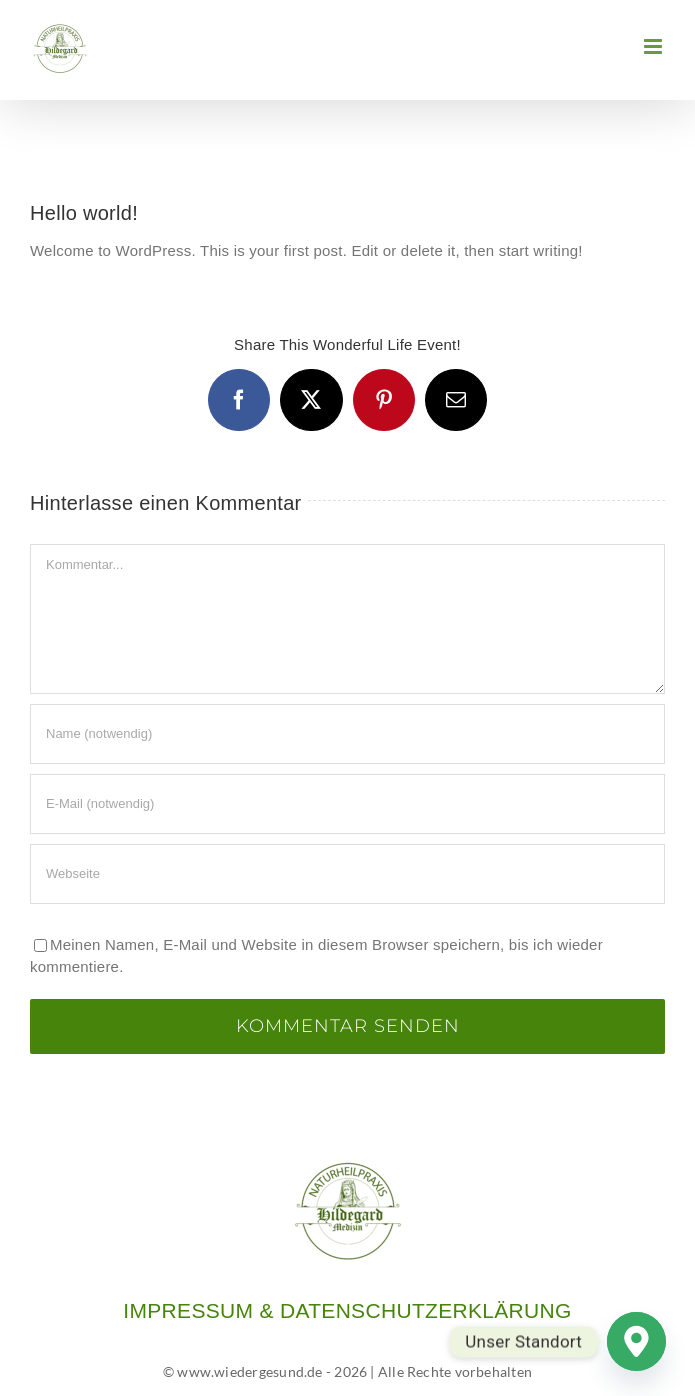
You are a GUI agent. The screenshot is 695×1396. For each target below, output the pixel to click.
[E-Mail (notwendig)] (347, 804)
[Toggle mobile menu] (654, 46)
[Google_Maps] (636, 1341)
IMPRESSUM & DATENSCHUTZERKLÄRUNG (347, 1310)
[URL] (347, 874)
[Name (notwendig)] (347, 734)
